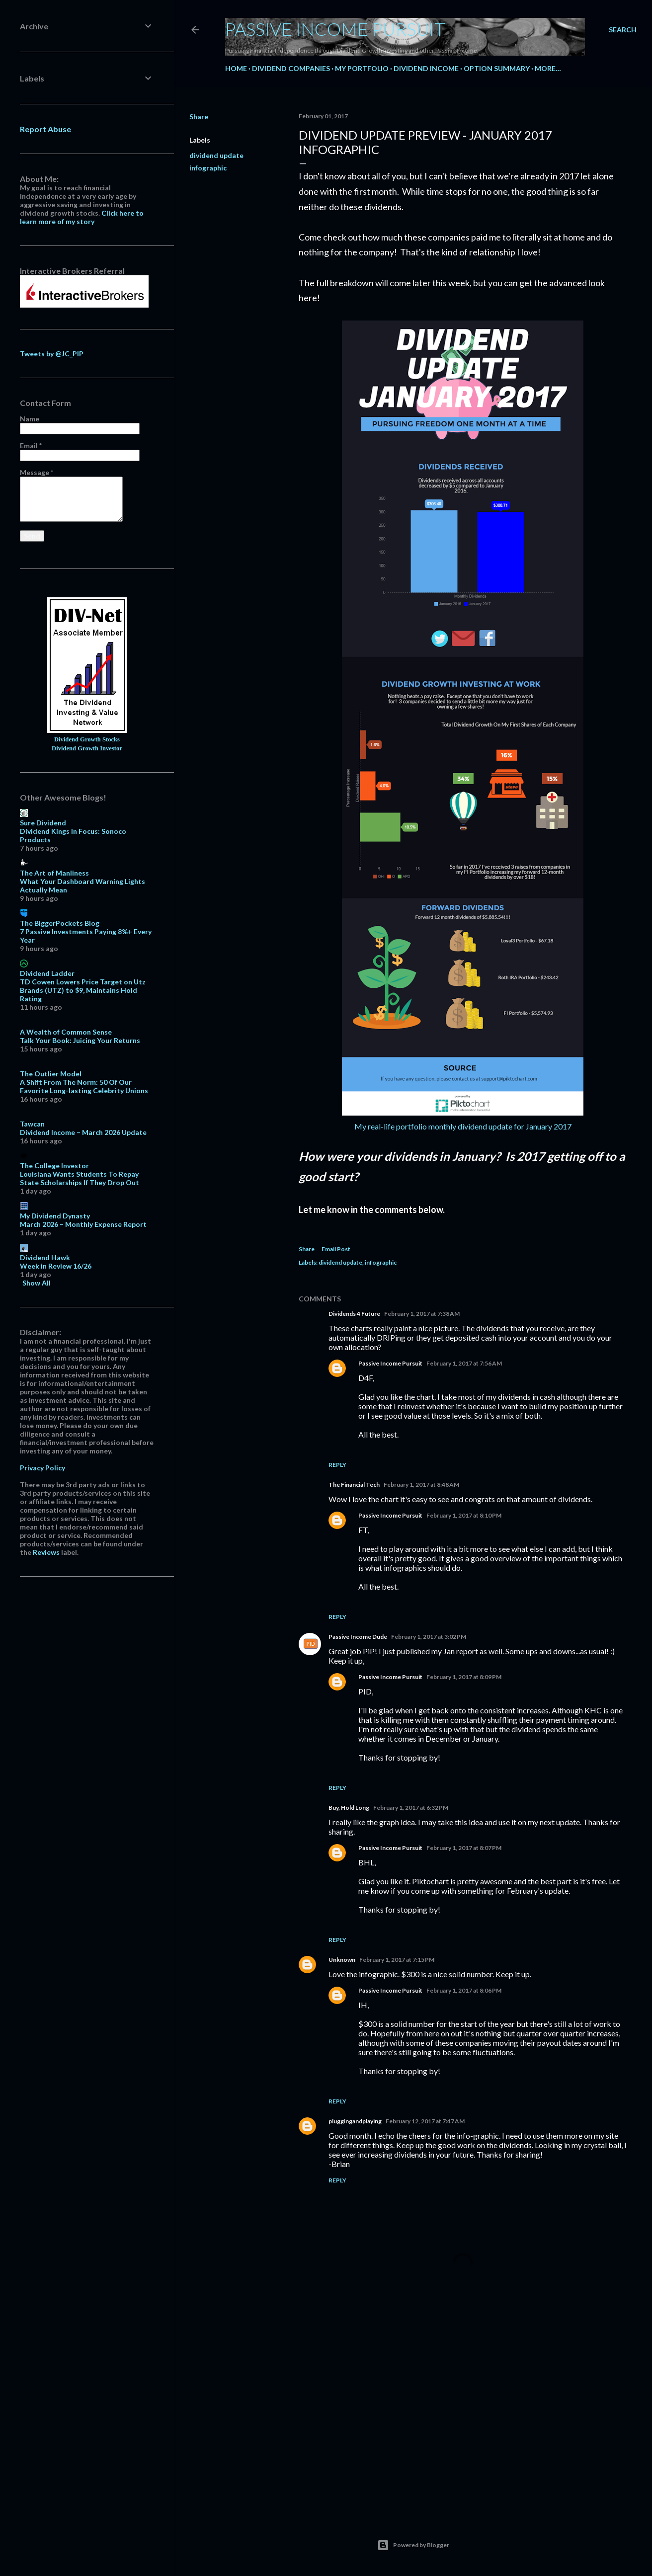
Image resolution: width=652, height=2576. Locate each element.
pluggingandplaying (355, 2121)
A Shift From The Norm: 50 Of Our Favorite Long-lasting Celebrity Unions (84, 1086)
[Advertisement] (463, 2420)
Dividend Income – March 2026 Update (83, 1132)
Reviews (46, 1552)
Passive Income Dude (357, 1636)
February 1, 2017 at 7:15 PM (396, 1959)
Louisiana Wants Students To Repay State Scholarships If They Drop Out (79, 1178)
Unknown (341, 1959)
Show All (36, 1283)
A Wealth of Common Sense (66, 1032)
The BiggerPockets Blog (59, 923)
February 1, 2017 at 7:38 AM (422, 1313)
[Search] (623, 30)
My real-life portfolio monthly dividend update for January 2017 (462, 1126)
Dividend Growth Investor (87, 748)
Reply (337, 1464)
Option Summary (497, 68)
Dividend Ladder (47, 973)
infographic (208, 167)
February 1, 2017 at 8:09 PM (463, 1677)
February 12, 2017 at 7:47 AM (425, 2121)
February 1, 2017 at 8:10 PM (463, 1515)
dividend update (216, 155)
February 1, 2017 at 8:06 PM (463, 1990)
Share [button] (198, 116)
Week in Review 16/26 (55, 1266)
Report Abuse (45, 129)
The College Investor (54, 1165)
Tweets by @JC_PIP (51, 353)
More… (548, 68)
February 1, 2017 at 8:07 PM (463, 1848)
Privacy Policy (42, 1467)
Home (236, 68)
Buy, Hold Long (348, 1807)
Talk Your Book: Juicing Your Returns (80, 1040)
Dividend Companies (291, 68)
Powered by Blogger (413, 2545)
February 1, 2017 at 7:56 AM (464, 1363)
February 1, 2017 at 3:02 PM (428, 1636)
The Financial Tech (354, 1484)
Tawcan (32, 1124)
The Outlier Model (51, 1073)
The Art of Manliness (54, 873)
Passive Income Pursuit (335, 29)
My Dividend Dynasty (55, 1215)
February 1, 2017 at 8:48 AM (421, 1484)
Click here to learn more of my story (82, 217)
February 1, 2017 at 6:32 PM (410, 1807)
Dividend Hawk (45, 1257)
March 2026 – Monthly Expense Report (83, 1224)
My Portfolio (362, 68)
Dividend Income (426, 68)
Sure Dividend (43, 822)
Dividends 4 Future (354, 1313)
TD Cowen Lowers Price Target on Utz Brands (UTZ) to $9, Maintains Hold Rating (83, 990)
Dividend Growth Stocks (87, 739)
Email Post (336, 1249)
